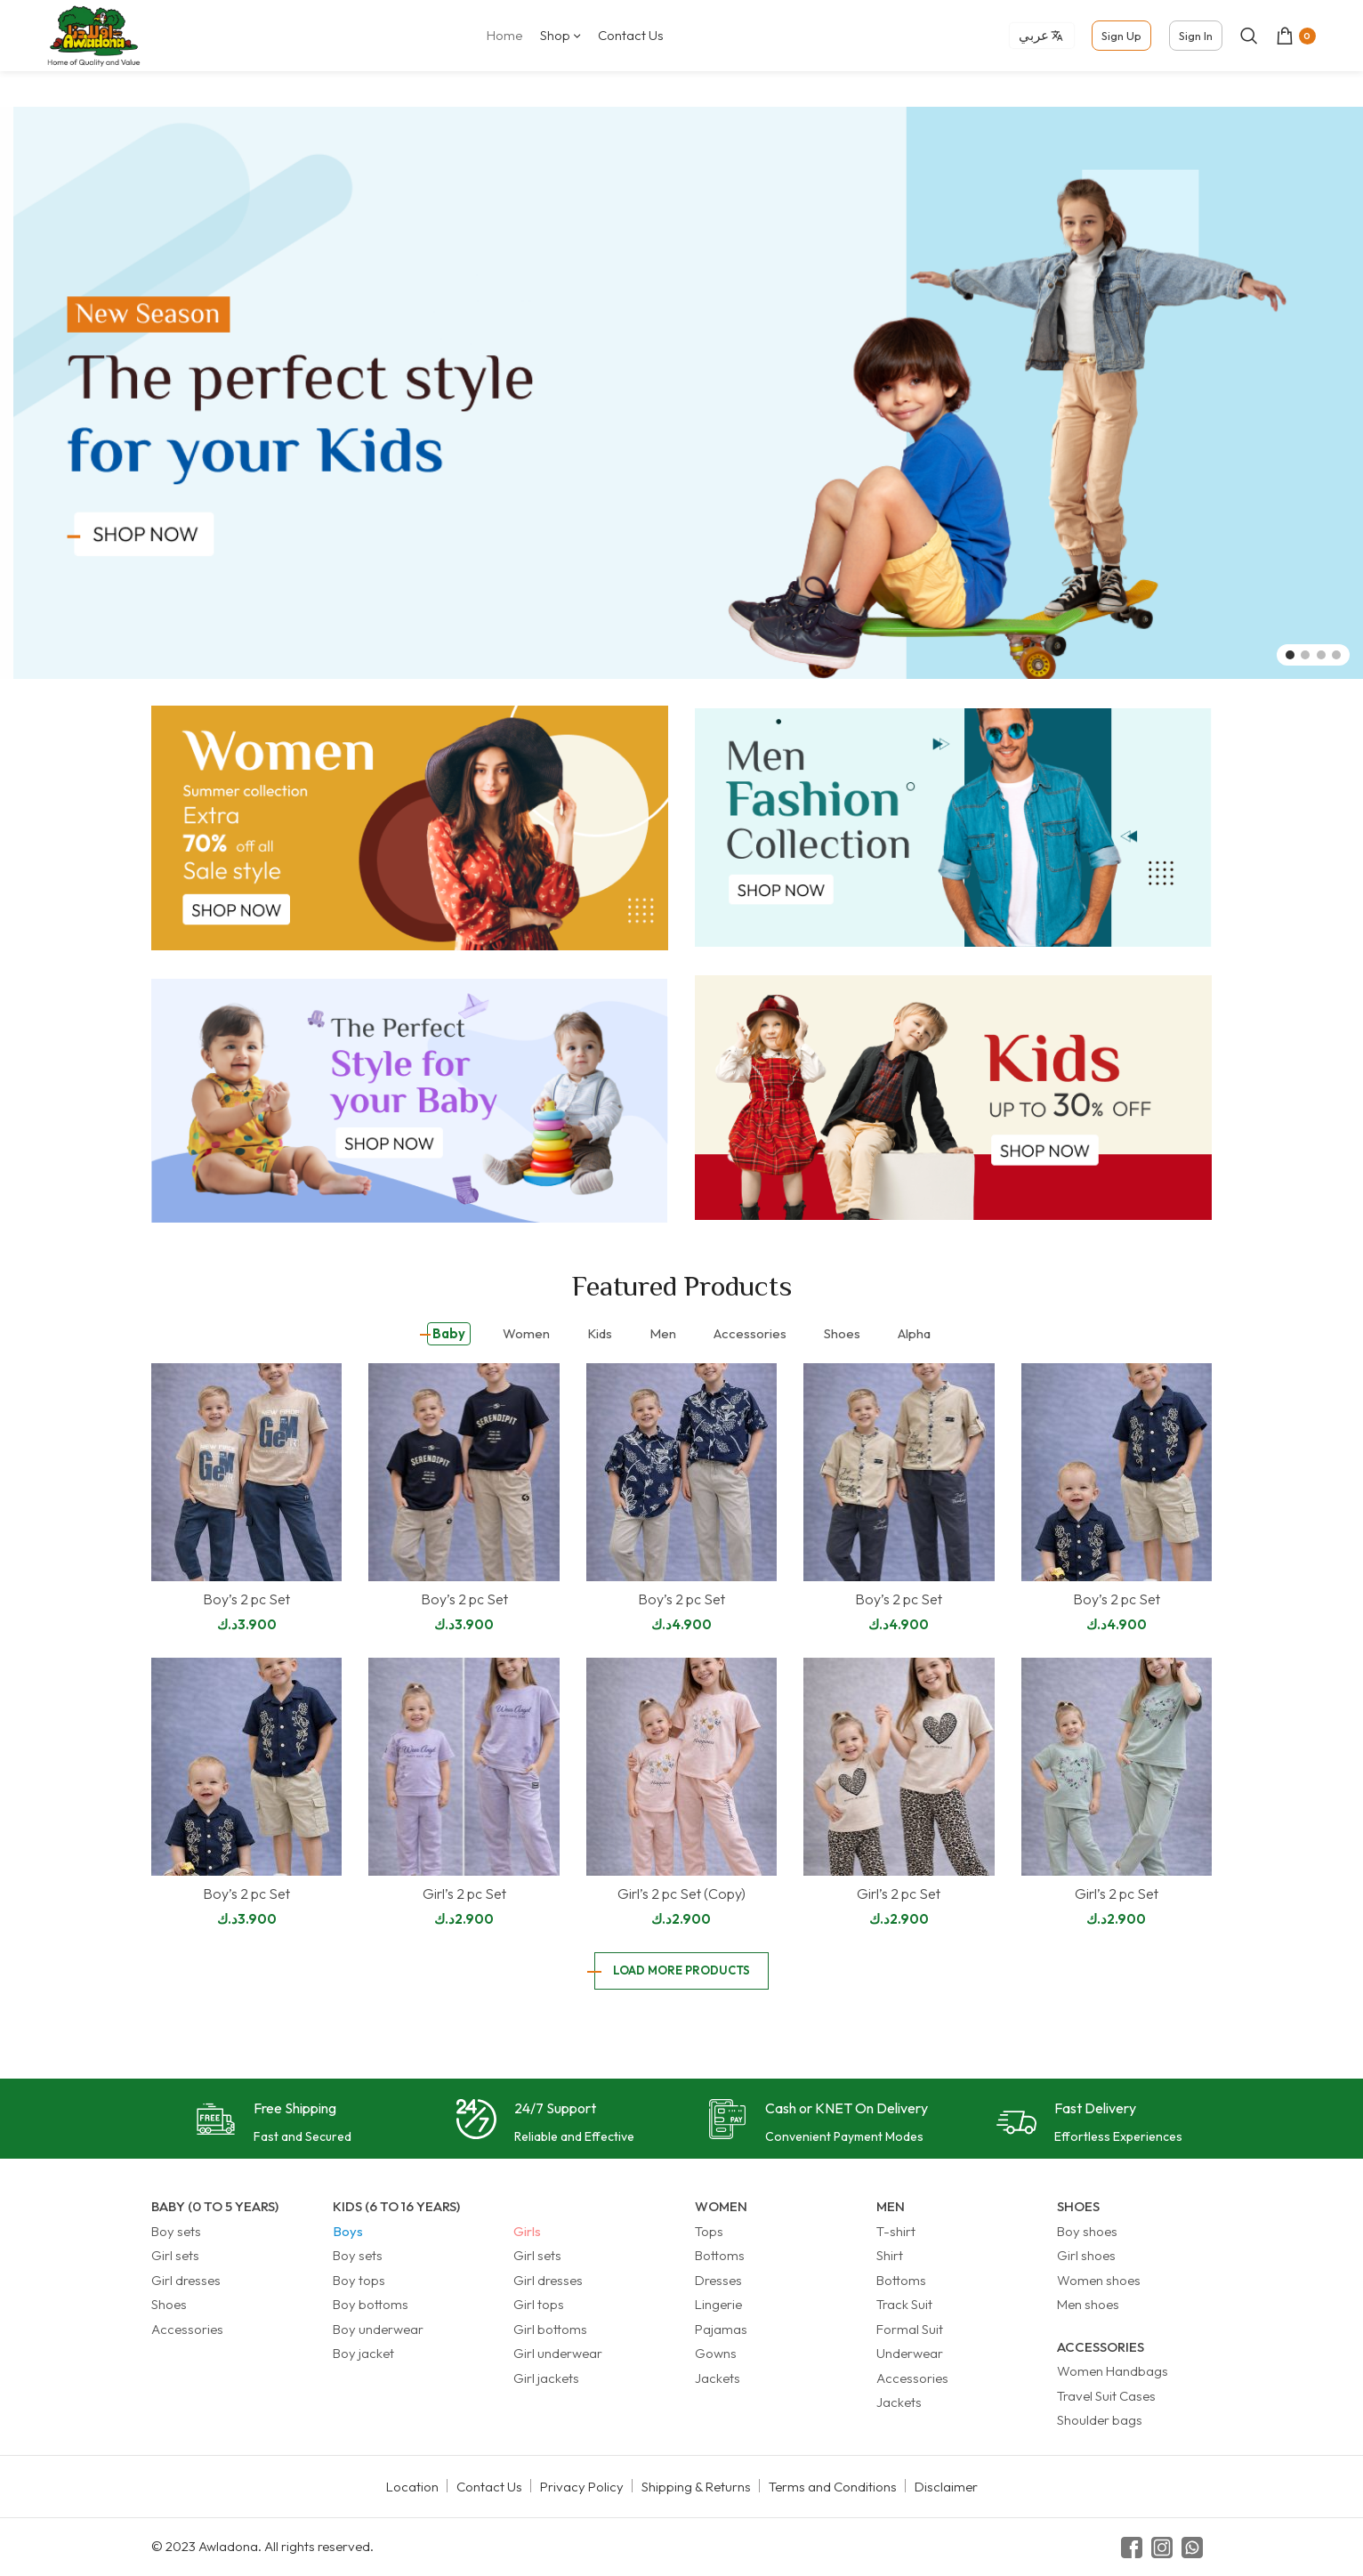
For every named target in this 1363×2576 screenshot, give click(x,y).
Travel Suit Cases (1106, 2395)
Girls (527, 2231)
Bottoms (720, 2255)
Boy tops (359, 2280)
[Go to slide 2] (1305, 654)
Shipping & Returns (696, 2486)
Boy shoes (1087, 2231)
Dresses (718, 2280)
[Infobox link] (273, 2123)
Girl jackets (546, 2378)
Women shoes (1099, 2280)
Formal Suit (909, 2329)
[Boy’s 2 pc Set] (246, 1472)
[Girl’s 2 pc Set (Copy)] (681, 1767)
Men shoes (1088, 2304)
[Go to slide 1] (1290, 654)
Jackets (717, 2378)
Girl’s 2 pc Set (464, 1893)
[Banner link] (409, 828)
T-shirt (895, 2231)
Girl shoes (1086, 2255)
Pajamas (721, 2329)
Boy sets (176, 2231)
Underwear (909, 2353)
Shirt (889, 2255)
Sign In (1196, 35)
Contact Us (489, 2486)
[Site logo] (93, 34)
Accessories (187, 2329)
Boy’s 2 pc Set (246, 1599)
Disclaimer (946, 2486)
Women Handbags (1112, 2370)
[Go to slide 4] (1336, 654)
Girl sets (175, 2255)
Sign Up (1121, 35)
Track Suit (904, 2304)
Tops (709, 2231)
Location (412, 2486)
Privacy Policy (582, 2486)
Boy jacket (363, 2353)
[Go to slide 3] (1321, 654)
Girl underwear (557, 2353)
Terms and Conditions (833, 2486)
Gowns (716, 2353)
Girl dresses (186, 2280)
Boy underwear (378, 2329)
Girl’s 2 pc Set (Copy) (681, 1893)
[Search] (1249, 35)
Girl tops (538, 2304)
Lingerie (718, 2304)
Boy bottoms (370, 2304)
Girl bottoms (550, 2329)
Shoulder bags (1099, 2419)
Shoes (169, 2304)
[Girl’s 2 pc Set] (463, 1767)
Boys (348, 2231)
